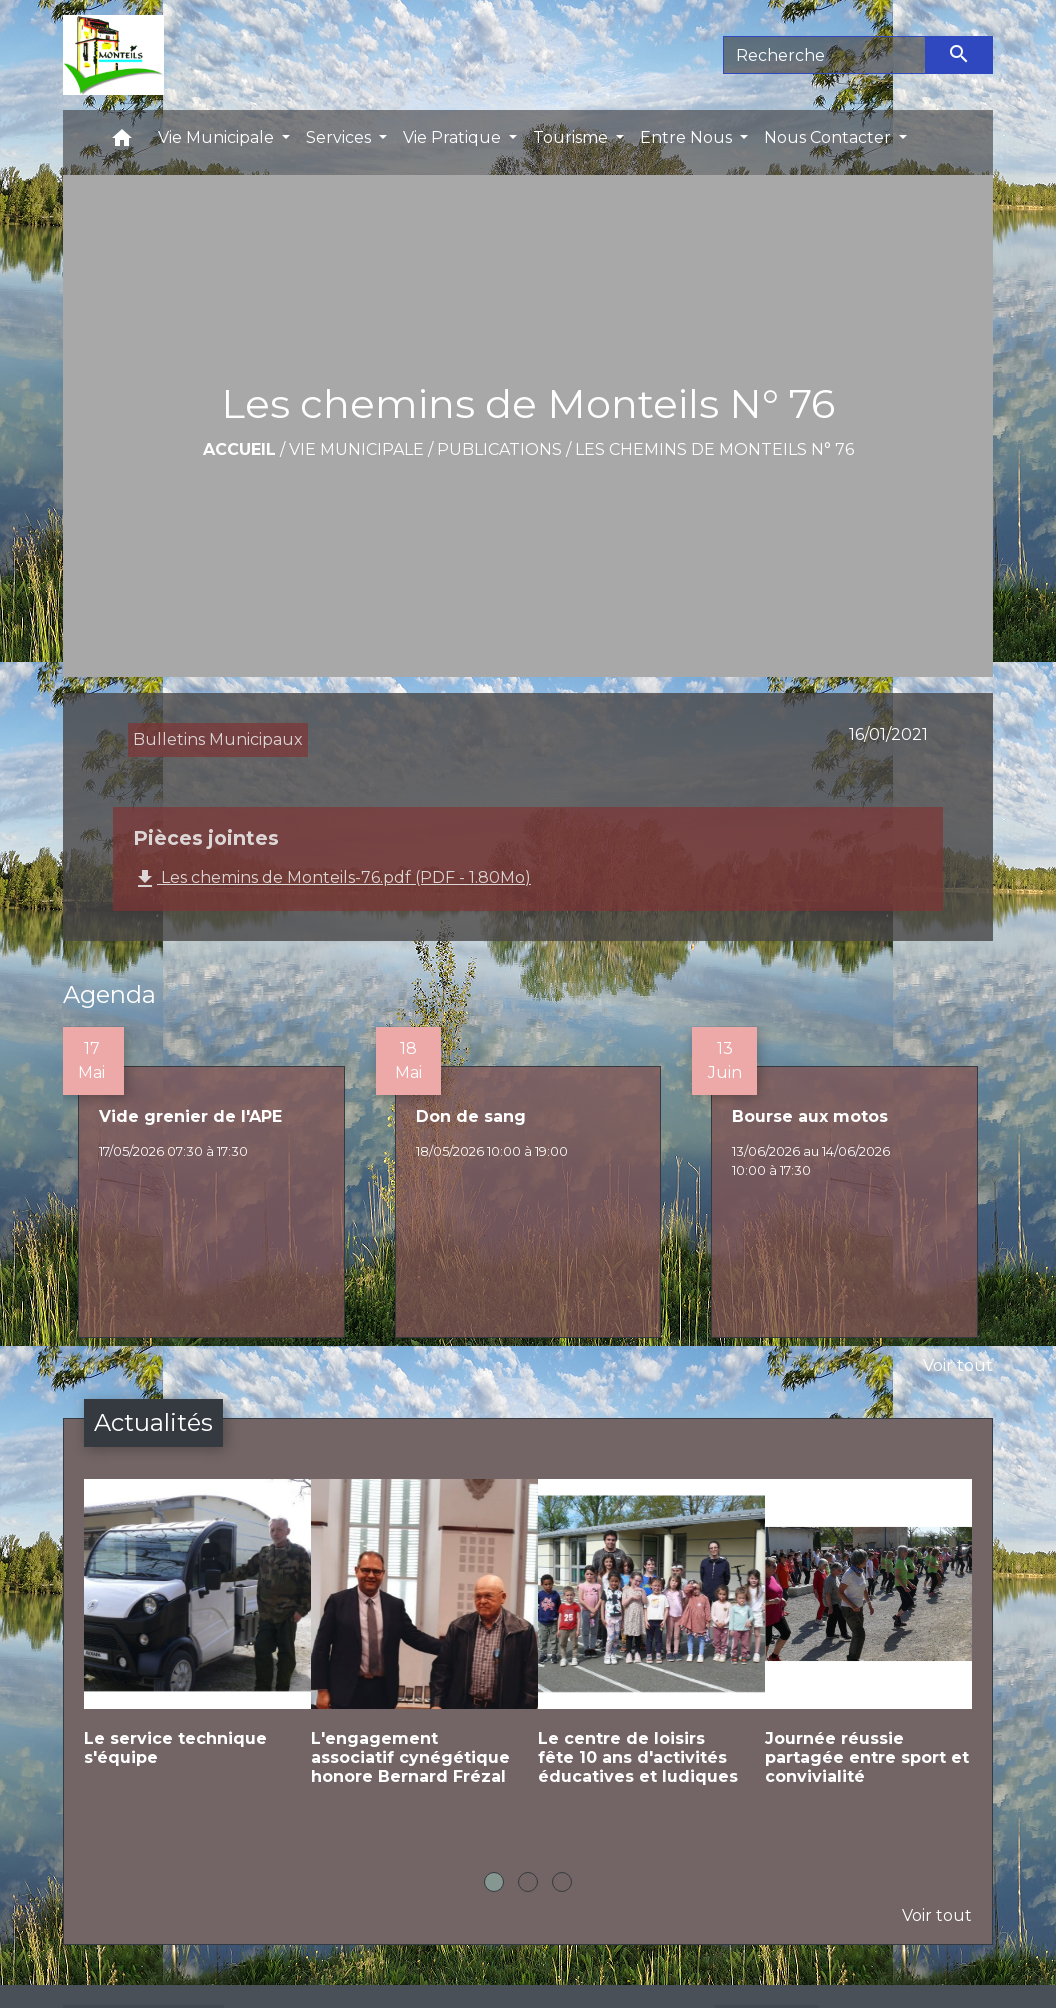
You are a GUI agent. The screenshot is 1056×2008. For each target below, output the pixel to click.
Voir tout (958, 1365)
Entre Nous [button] (688, 137)
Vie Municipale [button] (218, 137)
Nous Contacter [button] (829, 137)
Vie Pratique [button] (454, 137)
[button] (122, 142)
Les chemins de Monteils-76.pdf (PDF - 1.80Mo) (332, 879)
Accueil (239, 449)
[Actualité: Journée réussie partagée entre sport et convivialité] (868, 1649)
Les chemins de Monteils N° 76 (714, 449)
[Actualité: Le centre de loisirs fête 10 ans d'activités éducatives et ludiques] (641, 1649)
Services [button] (340, 137)
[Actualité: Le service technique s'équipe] (187, 1639)
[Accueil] (113, 55)
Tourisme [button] (572, 137)
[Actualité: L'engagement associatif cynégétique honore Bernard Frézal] (414, 1649)
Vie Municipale (356, 449)
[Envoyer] (960, 55)
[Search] (824, 55)
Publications (499, 449)
